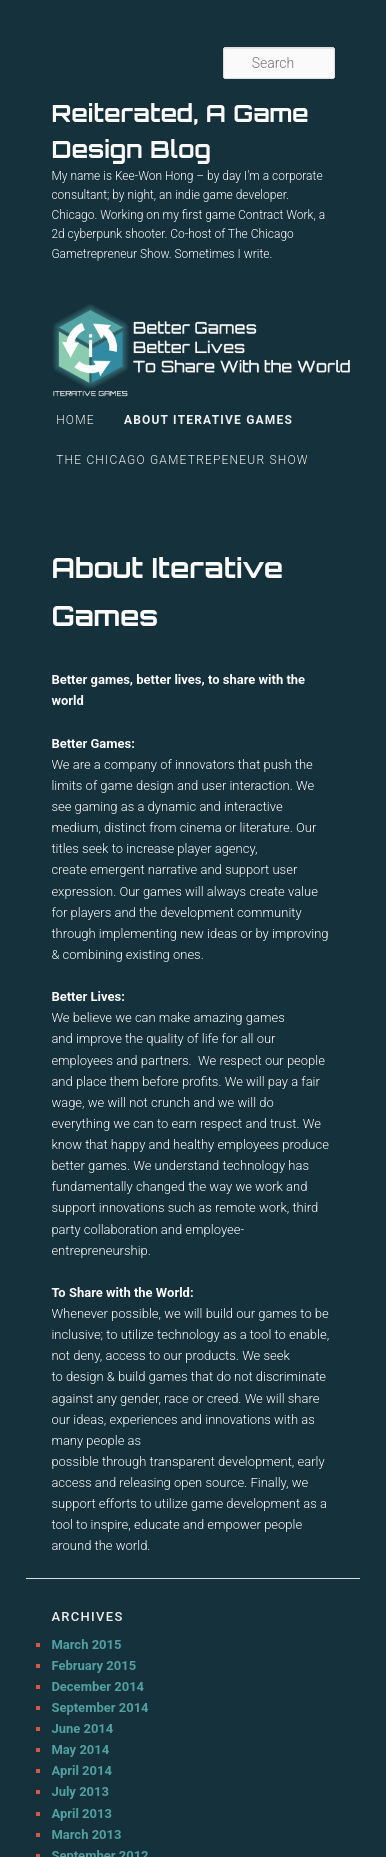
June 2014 (82, 1728)
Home (75, 420)
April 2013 (81, 1813)
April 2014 (81, 1770)
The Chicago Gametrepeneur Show (182, 460)
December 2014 (97, 1686)
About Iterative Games (208, 420)
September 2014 (99, 1707)
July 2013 (80, 1791)
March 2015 (86, 1644)
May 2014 (80, 1749)
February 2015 (93, 1665)
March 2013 (86, 1834)
